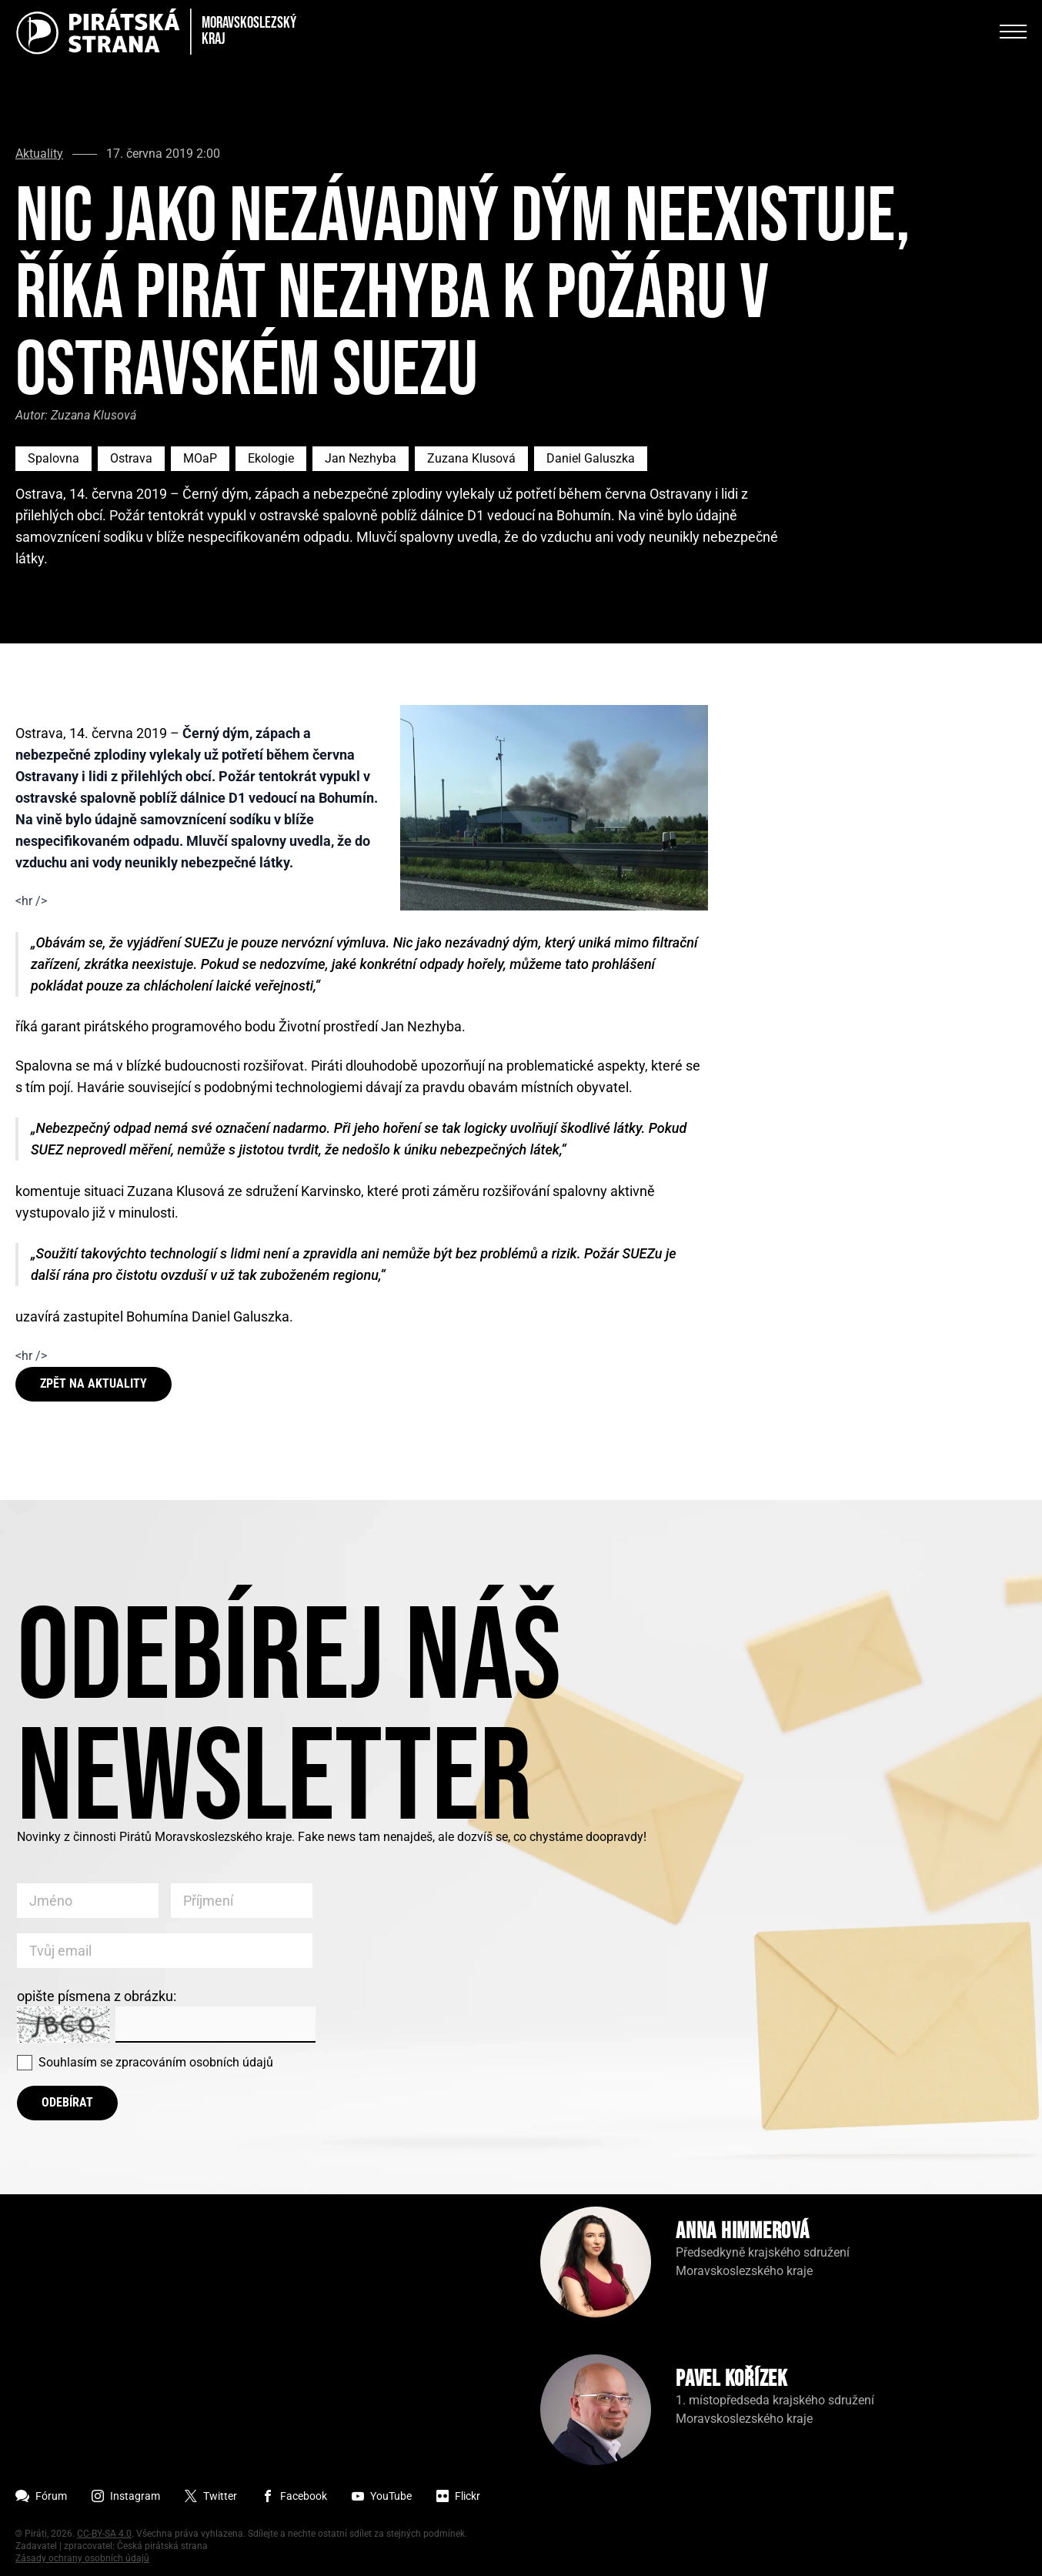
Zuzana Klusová (471, 458)
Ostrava (131, 458)
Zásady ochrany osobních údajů (82, 2558)
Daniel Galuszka (590, 458)
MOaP (200, 458)
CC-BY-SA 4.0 (104, 2533)
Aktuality (39, 154)
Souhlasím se (155, 2062)
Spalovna (53, 458)
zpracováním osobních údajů (194, 2062)
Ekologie (271, 458)
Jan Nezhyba (360, 458)
